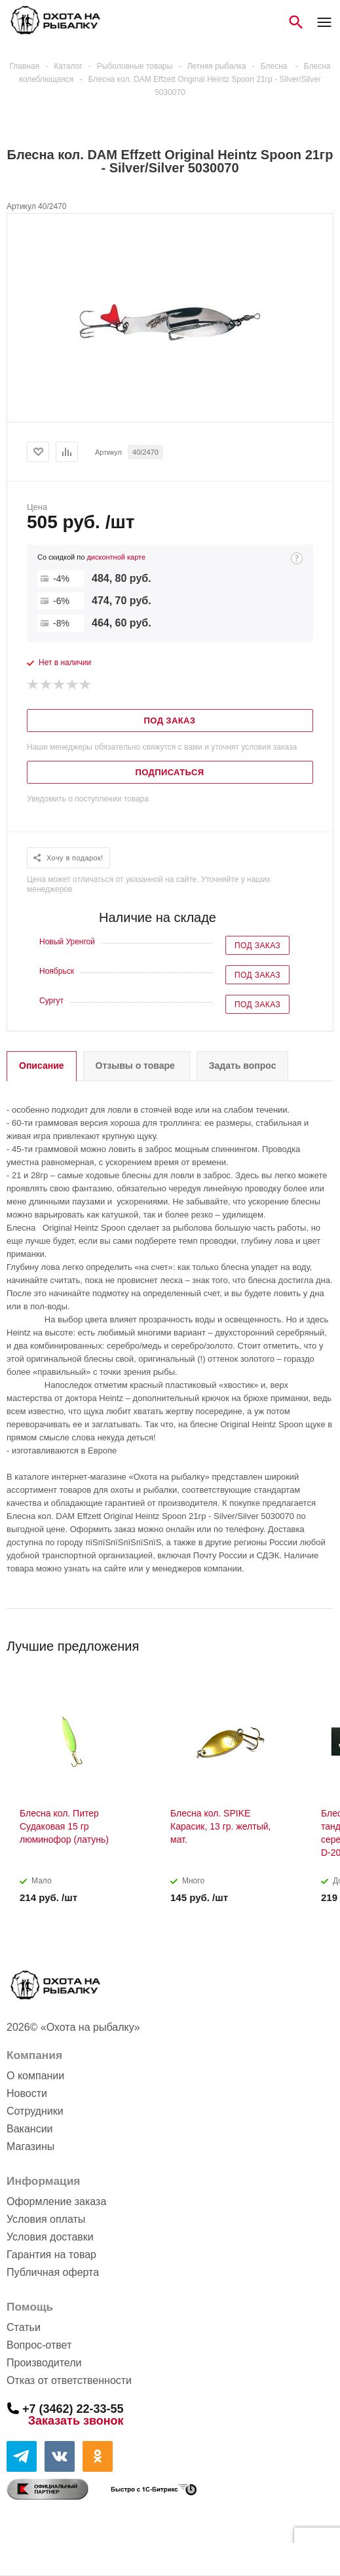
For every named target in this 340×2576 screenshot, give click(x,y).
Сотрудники (35, 2111)
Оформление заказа (56, 2201)
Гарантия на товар (51, 2254)
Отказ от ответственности (69, 2380)
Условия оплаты (46, 2219)
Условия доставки (50, 2236)
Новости (27, 2093)
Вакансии (30, 2128)
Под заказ (257, 945)
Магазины (30, 2146)
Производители (44, 2362)
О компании (35, 2075)
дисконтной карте (115, 557)
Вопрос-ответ (39, 2345)
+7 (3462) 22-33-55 (73, 2408)
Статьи (24, 2327)
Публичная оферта (53, 2272)
